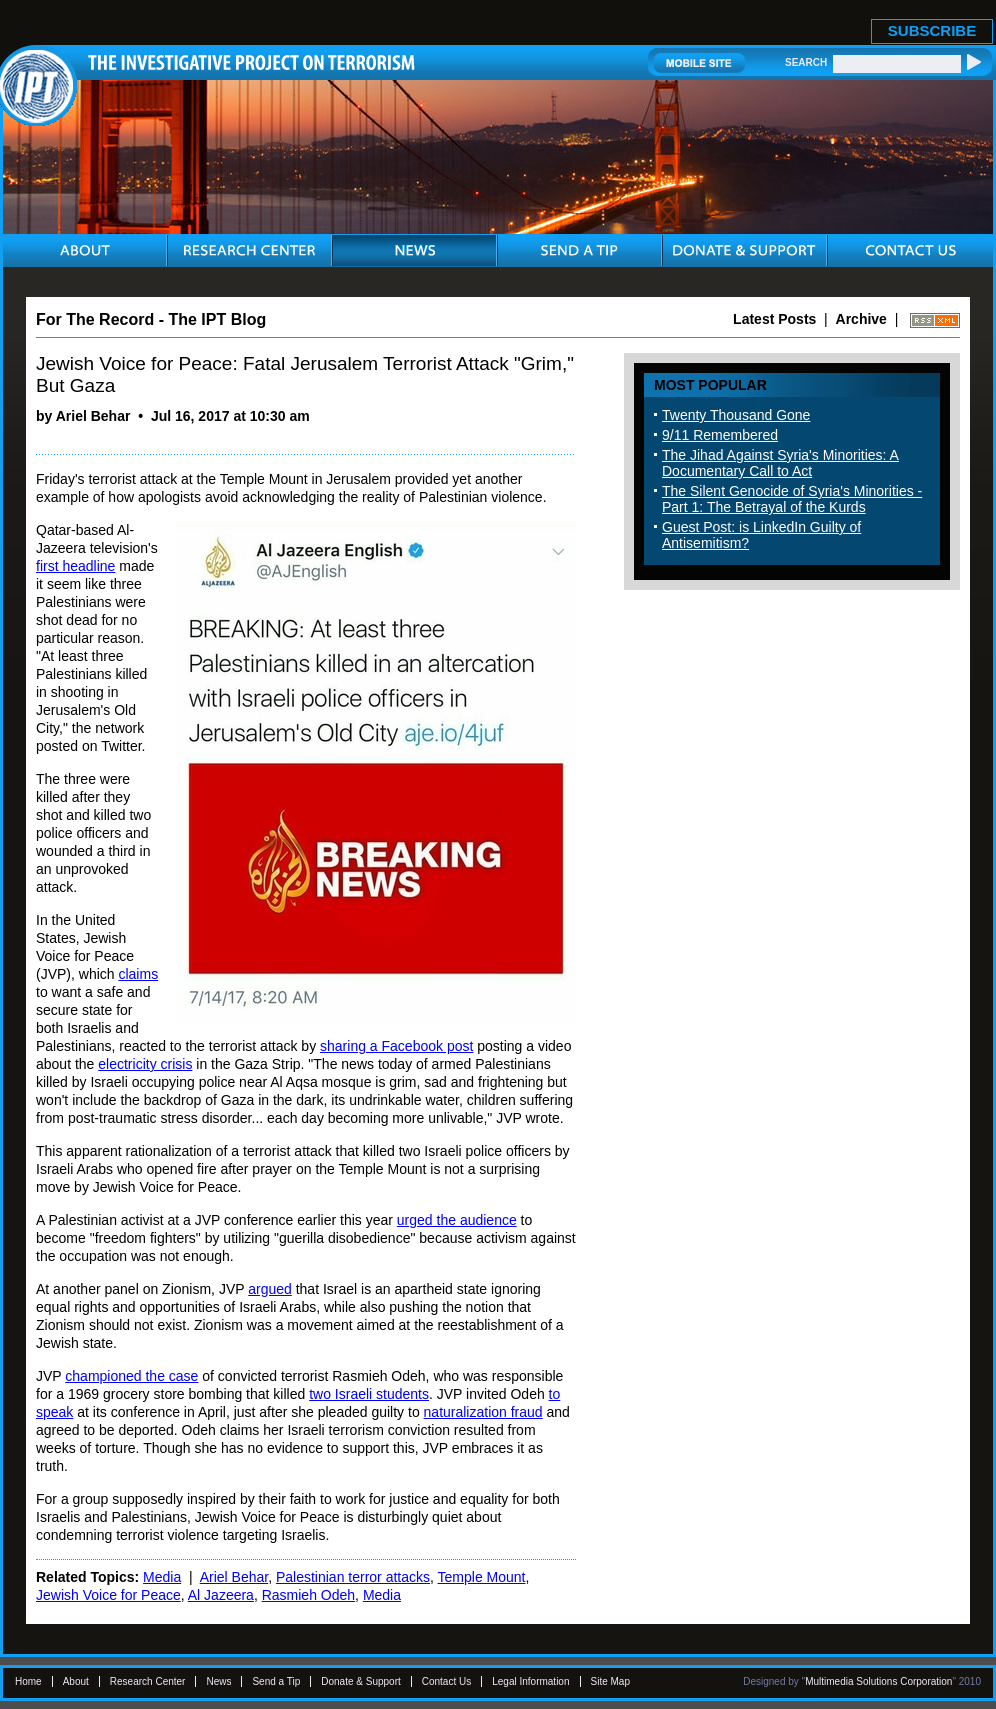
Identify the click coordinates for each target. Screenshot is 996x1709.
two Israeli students (369, 1394)
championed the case (131, 1376)
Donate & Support (361, 1681)
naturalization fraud (483, 1412)
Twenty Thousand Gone (736, 415)
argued (270, 1289)
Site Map (610, 1681)
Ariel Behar (234, 1577)
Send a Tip (276, 1681)
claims (138, 974)
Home (28, 1681)
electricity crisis (145, 1064)
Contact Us (446, 1681)
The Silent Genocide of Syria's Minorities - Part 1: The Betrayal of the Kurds (792, 499)
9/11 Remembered (720, 435)
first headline (75, 566)
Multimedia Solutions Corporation (878, 1681)
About (76, 1681)
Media (162, 1577)
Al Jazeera (221, 1595)
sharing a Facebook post (396, 1046)
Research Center (148, 1681)
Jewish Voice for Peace (108, 1595)
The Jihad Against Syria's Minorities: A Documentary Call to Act (780, 463)
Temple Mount (482, 1577)
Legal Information (530, 1681)
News (218, 1681)
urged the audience (457, 1220)
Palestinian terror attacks (353, 1577)
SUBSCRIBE (932, 30)
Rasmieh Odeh (308, 1595)
